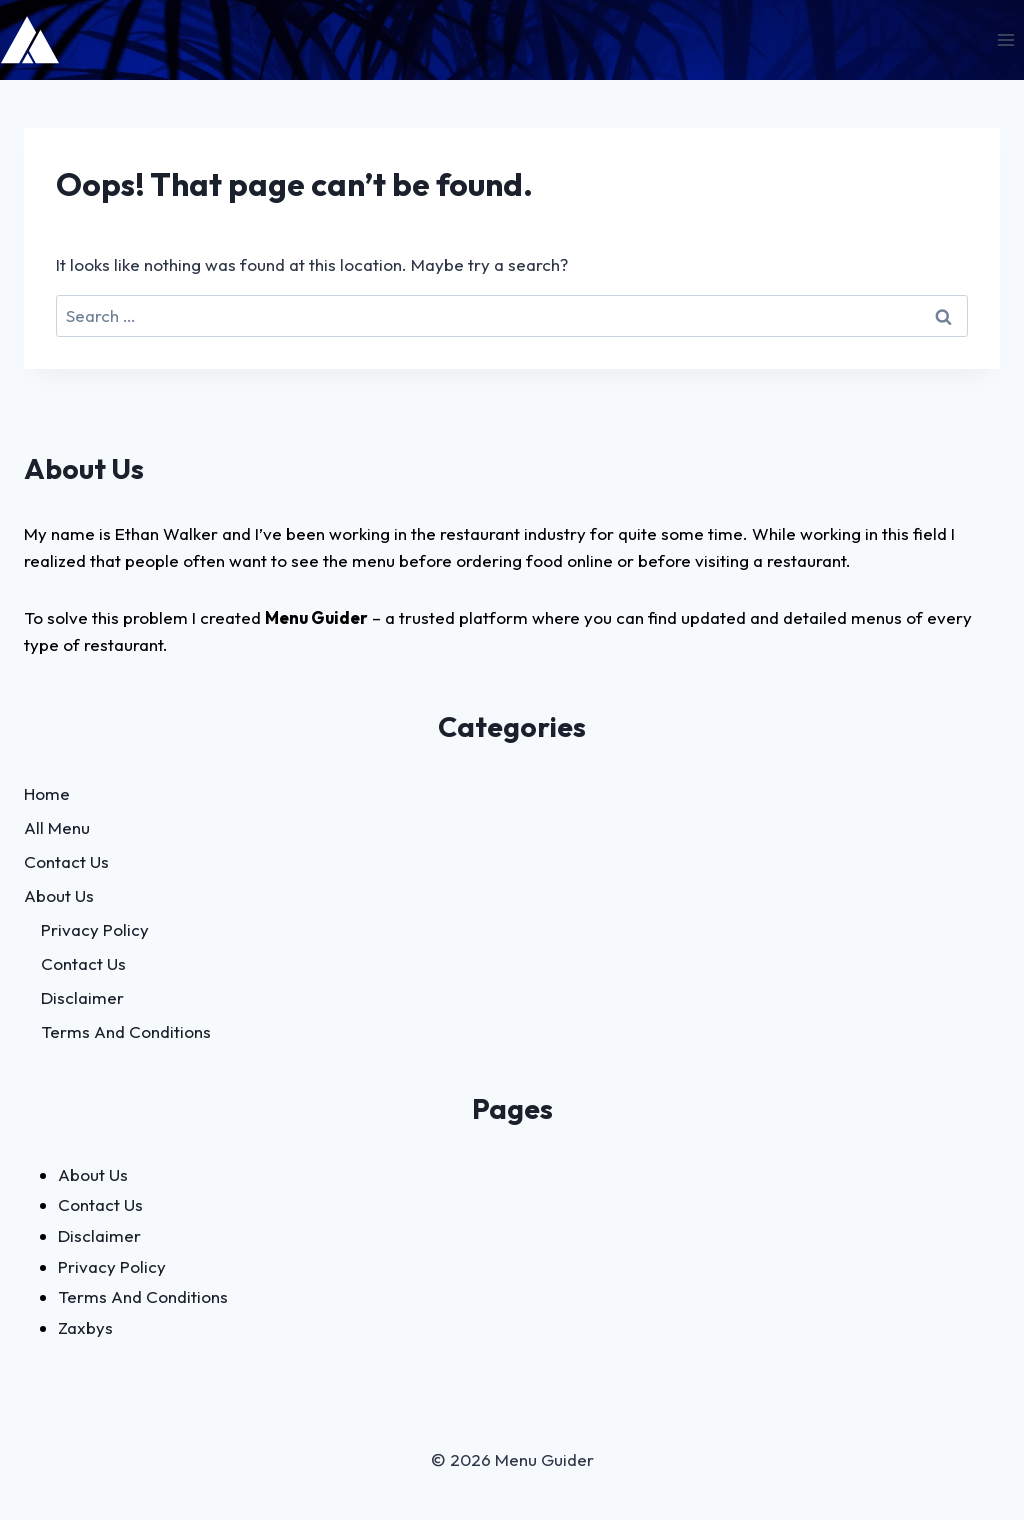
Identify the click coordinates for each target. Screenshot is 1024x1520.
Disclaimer (82, 997)
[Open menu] (1005, 39)
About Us (59, 895)
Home (47, 793)
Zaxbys (85, 1327)
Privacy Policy (95, 929)
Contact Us (66, 861)
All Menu (57, 827)
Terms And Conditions (126, 1031)
